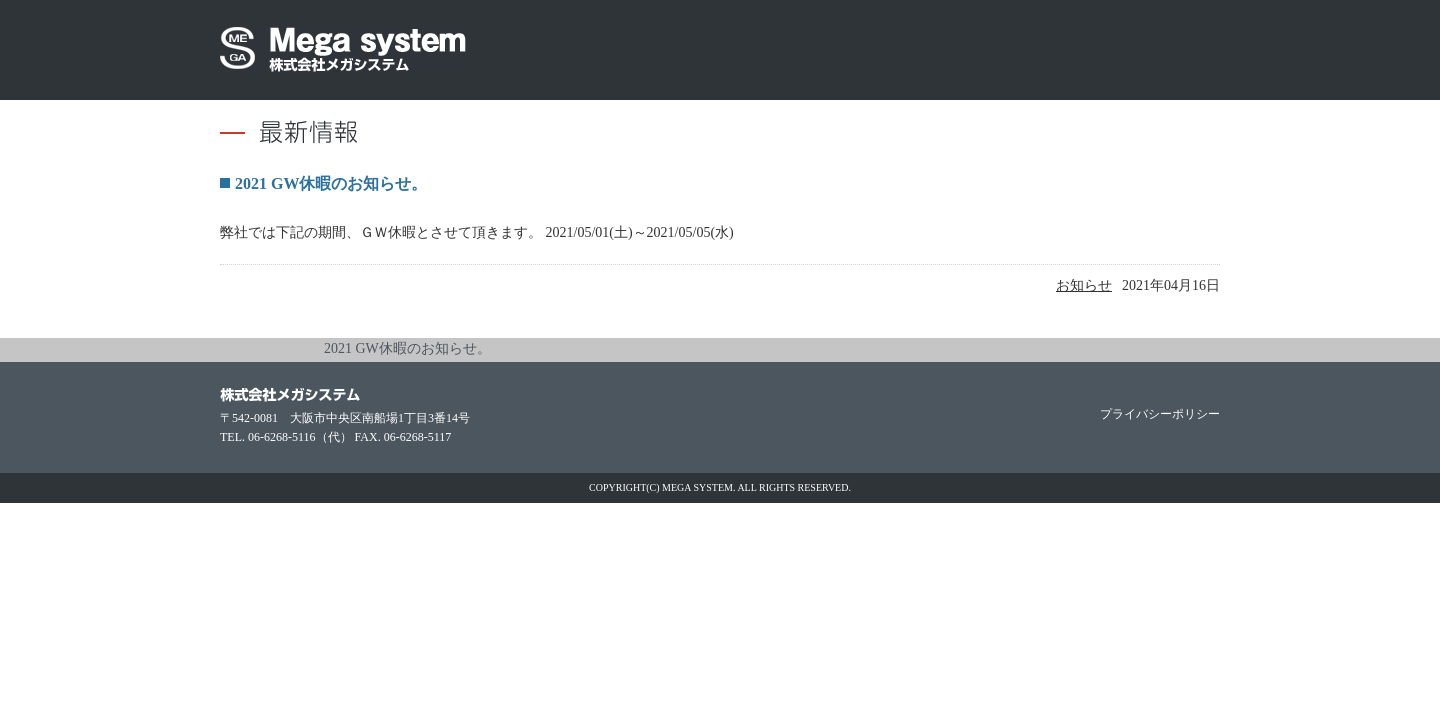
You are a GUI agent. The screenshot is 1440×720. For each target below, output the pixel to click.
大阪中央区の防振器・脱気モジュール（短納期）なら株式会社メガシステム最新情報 (545, 50)
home (233, 350)
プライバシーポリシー (1160, 414)
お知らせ (1084, 285)
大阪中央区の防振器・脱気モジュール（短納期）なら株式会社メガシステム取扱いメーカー (908, 50)
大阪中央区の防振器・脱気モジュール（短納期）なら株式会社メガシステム (343, 49)
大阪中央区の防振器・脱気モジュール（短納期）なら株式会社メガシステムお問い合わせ (1145, 50)
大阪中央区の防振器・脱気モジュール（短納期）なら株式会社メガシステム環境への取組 (795, 50)
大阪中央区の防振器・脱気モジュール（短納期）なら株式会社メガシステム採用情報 (1020, 50)
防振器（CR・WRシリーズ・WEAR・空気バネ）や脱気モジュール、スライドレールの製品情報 (705, 50)
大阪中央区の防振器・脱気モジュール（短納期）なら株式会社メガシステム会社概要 (625, 50)
